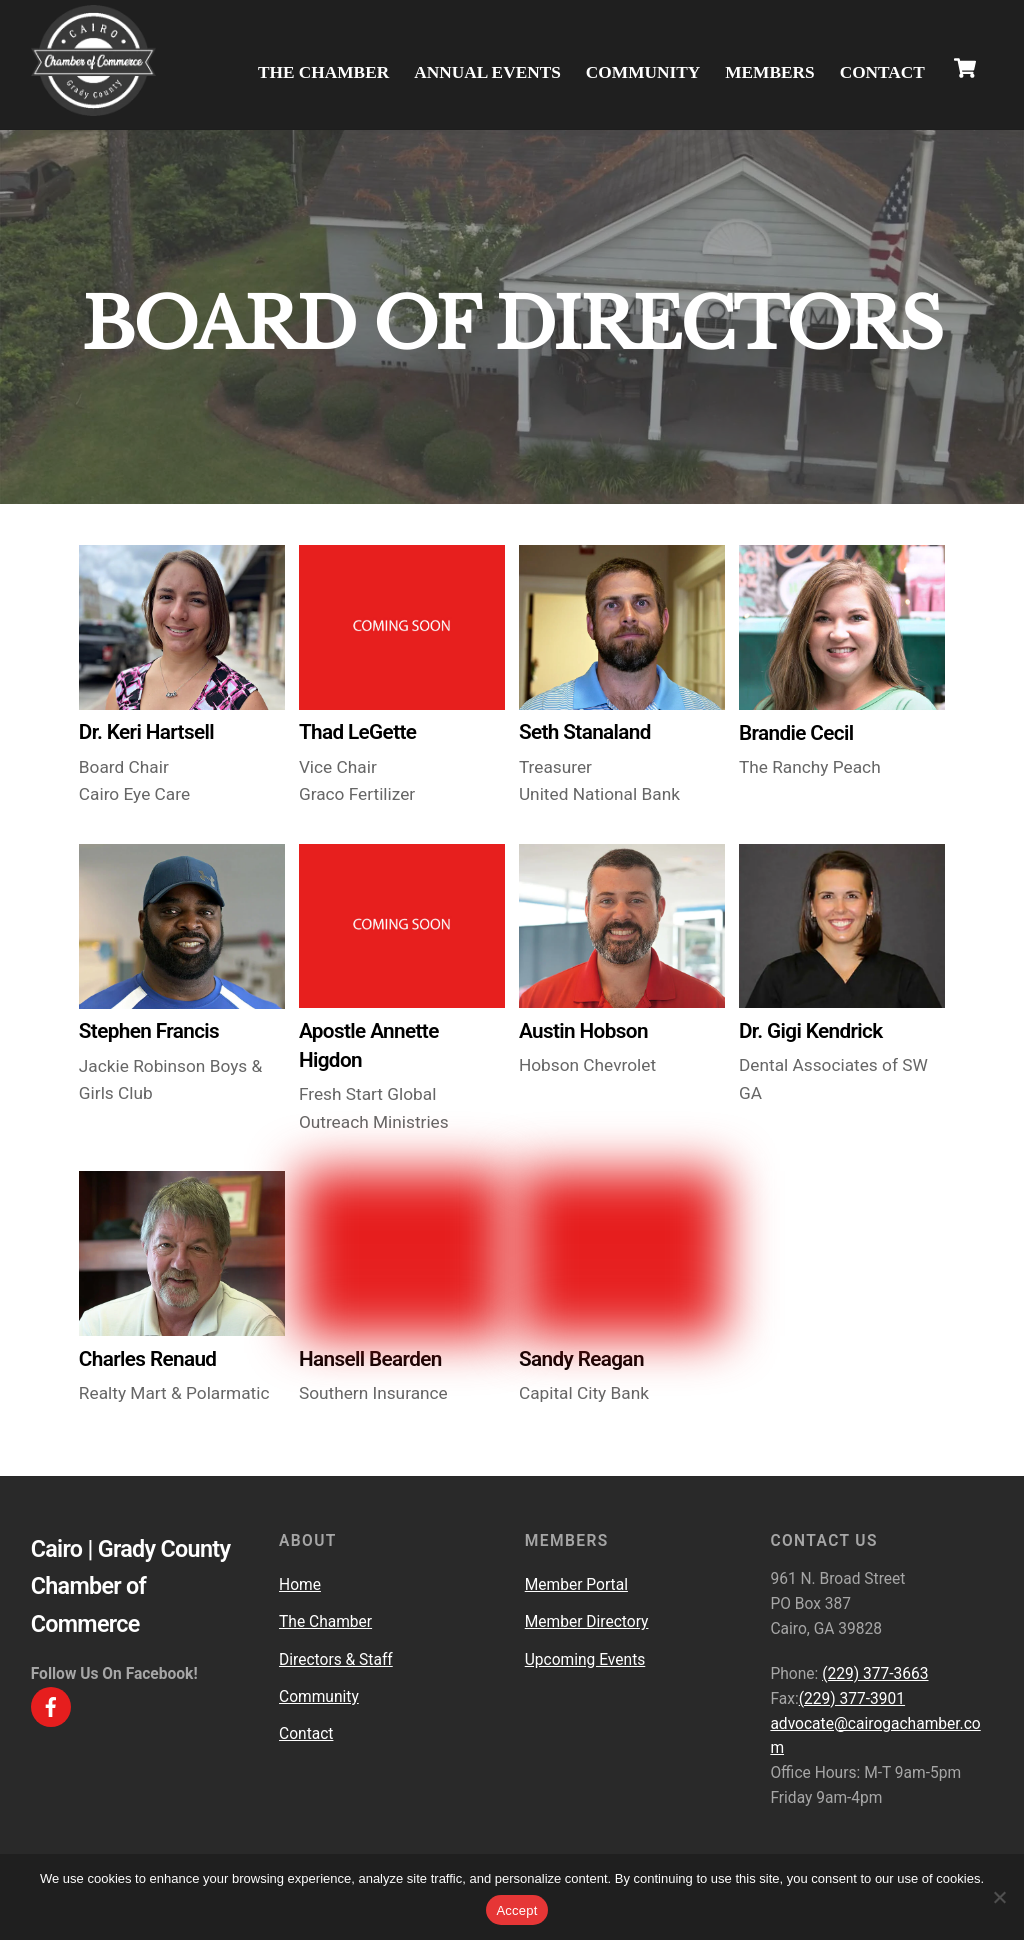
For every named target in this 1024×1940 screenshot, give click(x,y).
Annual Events (487, 72)
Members (769, 72)
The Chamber (323, 72)
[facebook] (51, 1706)
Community (643, 72)
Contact (882, 72)
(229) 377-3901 (852, 1699)
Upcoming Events (585, 1660)
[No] (999, 1897)
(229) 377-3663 (875, 1674)
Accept (516, 1910)
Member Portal (576, 1585)
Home (300, 1585)
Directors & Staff (336, 1660)
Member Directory (587, 1623)
